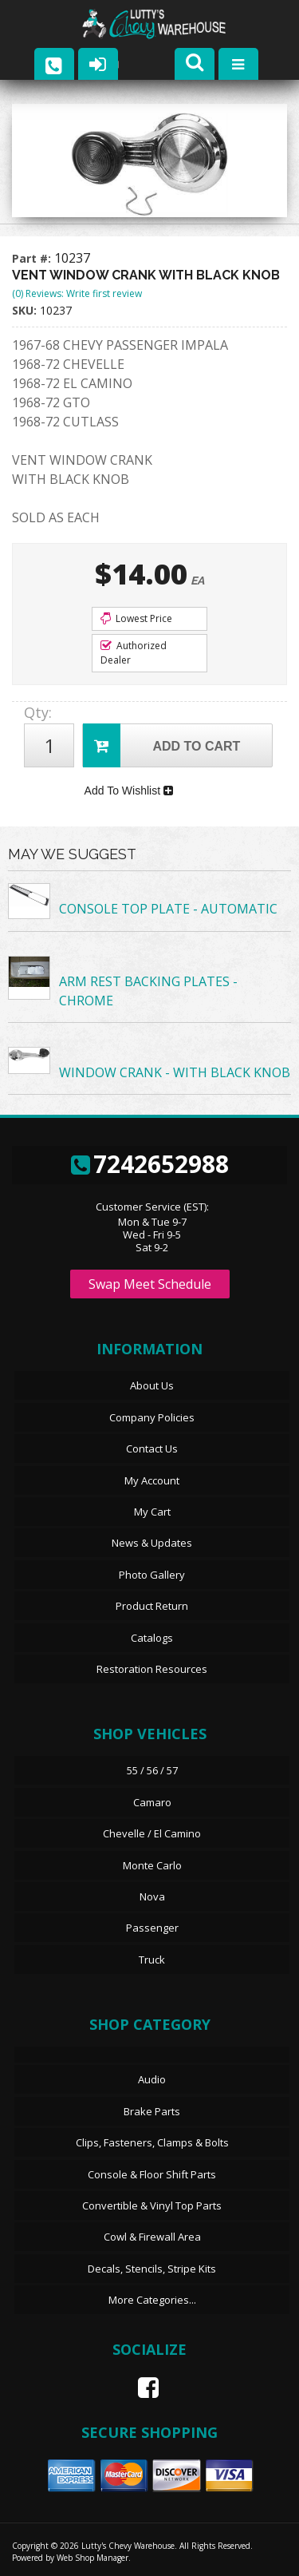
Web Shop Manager (92, 2557)
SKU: (26, 310)
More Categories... (152, 2300)
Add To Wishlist (129, 790)
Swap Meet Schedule (150, 1284)
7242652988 (150, 1163)
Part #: (33, 258)
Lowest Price (136, 618)
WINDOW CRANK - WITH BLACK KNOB (174, 1072)
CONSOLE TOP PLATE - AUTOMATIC (168, 908)
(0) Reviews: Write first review (77, 293)
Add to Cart (161, 745)
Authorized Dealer (133, 653)
